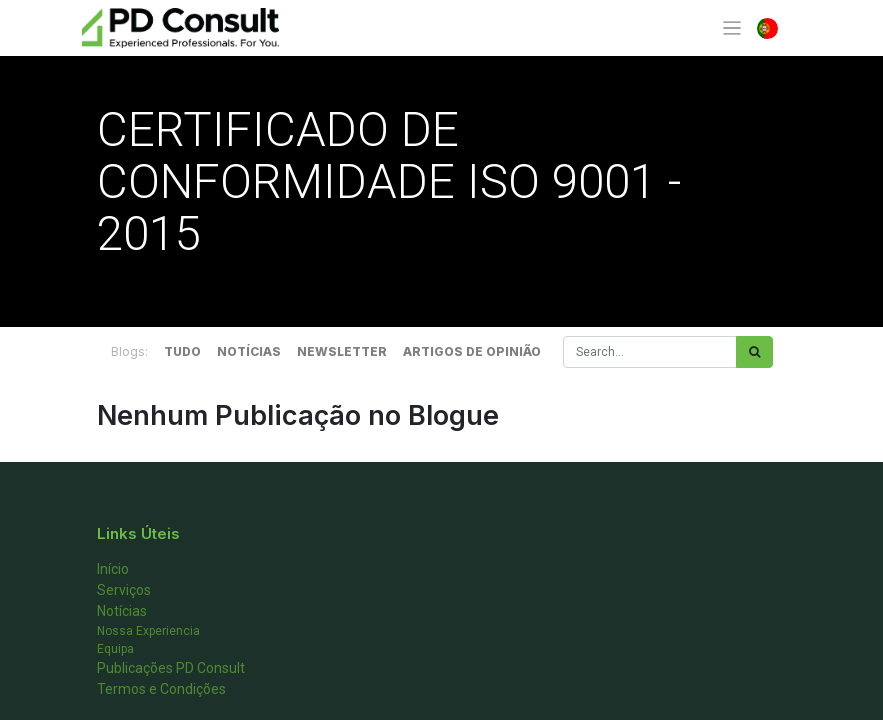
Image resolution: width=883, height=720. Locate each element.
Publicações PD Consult (171, 668)
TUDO (182, 351)
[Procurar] (754, 352)
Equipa (115, 649)
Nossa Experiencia (148, 631)
